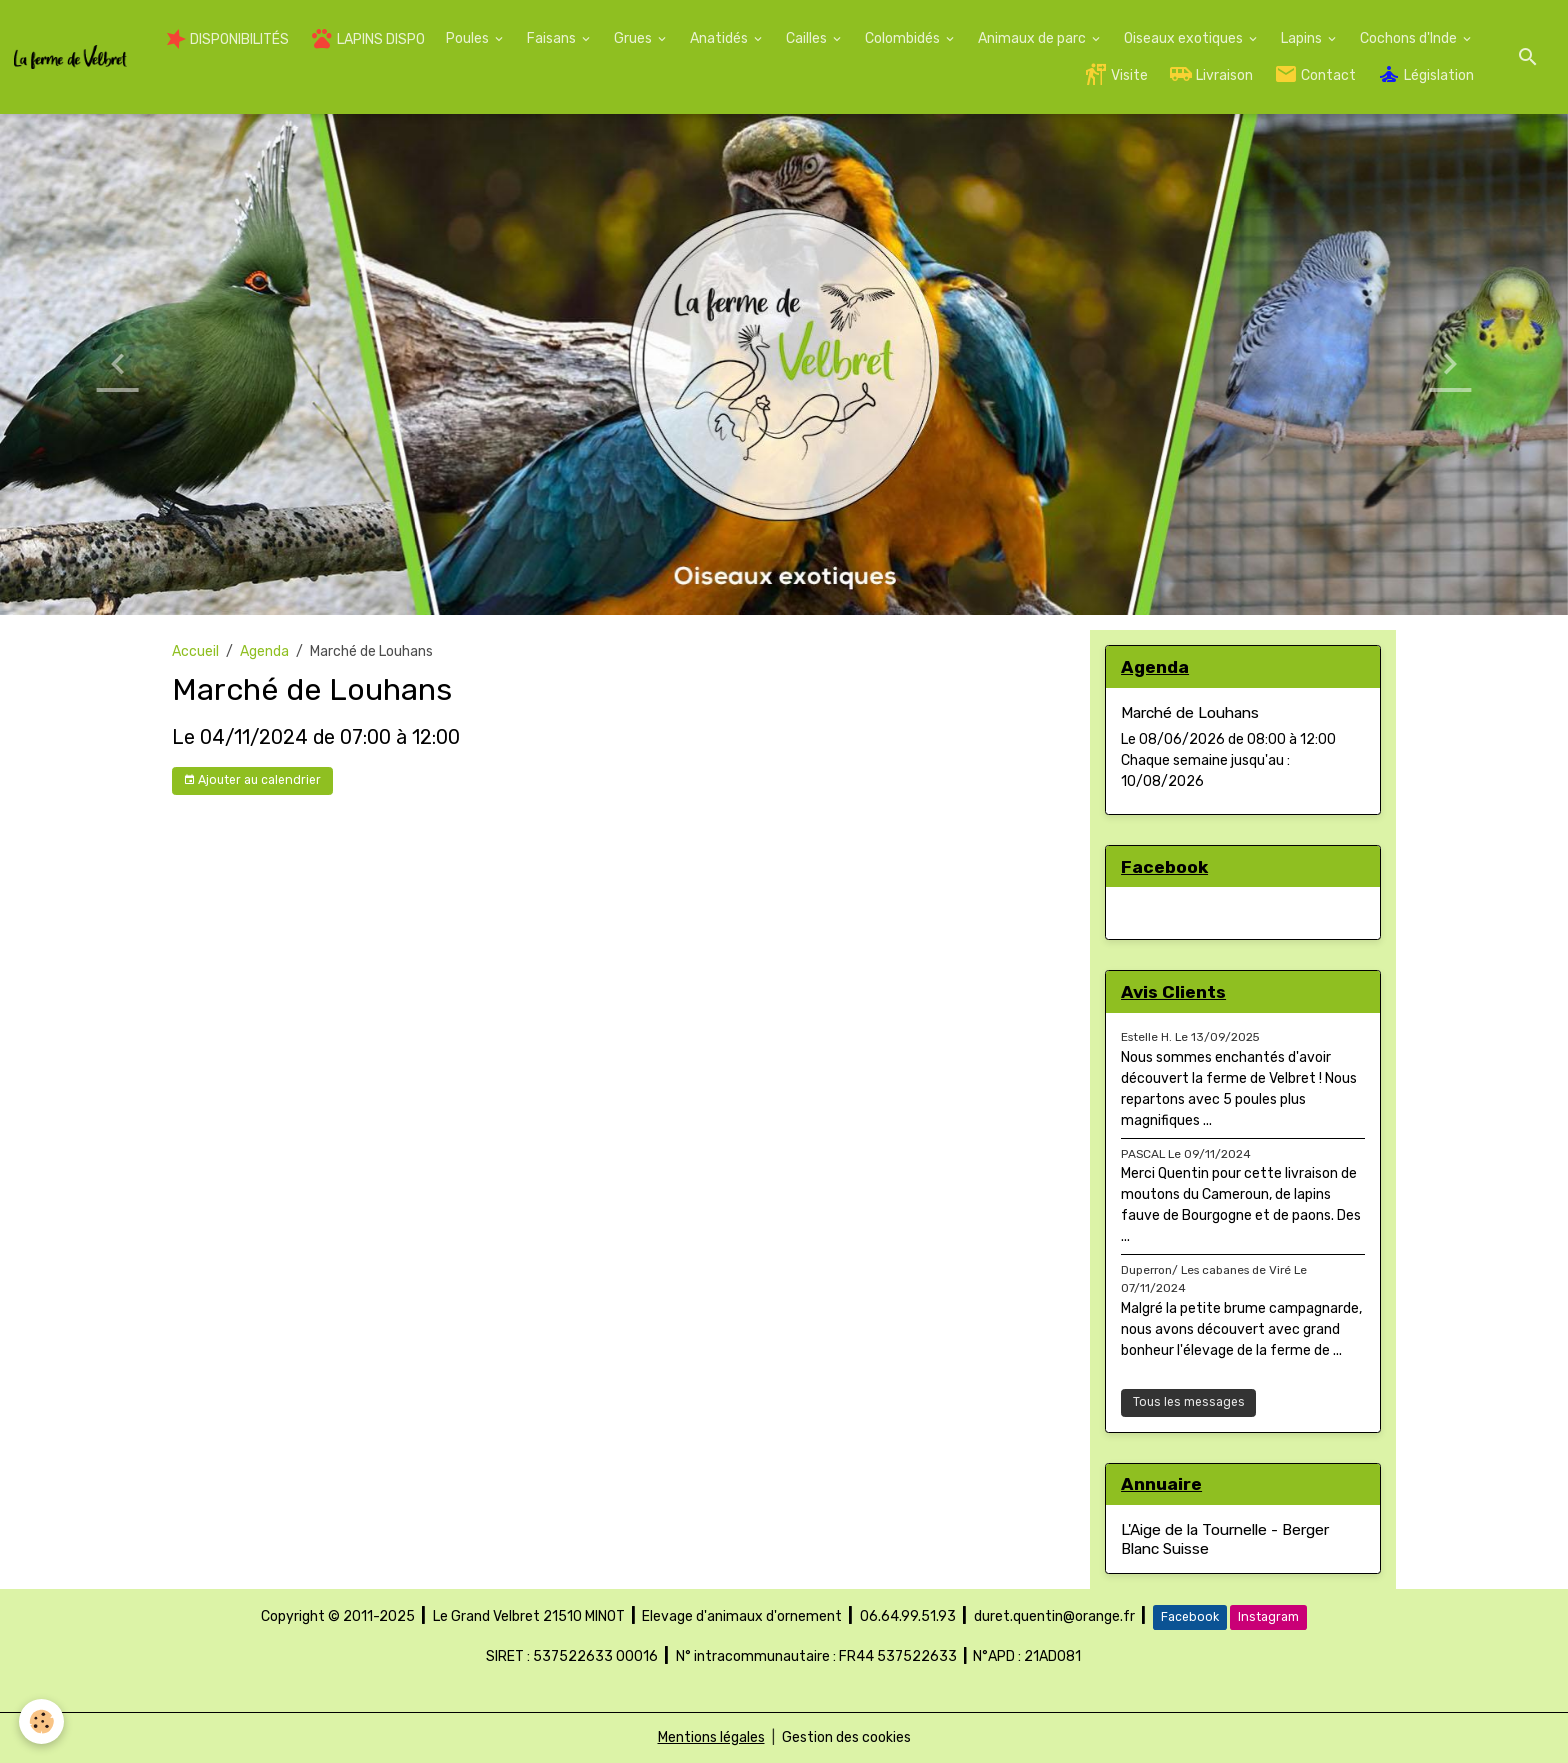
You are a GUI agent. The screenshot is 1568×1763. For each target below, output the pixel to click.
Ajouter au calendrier (252, 780)
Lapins (1303, 38)
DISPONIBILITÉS (227, 39)
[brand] (70, 57)
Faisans (553, 38)
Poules (469, 38)
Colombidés (904, 38)
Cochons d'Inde (1410, 38)
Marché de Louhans (1190, 713)
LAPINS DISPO (367, 38)
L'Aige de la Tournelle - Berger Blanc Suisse (1225, 1539)
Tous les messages (1189, 1402)
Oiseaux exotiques (1185, 38)
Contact (1315, 74)
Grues (634, 38)
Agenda (264, 651)
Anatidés (720, 38)
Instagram (1268, 1617)
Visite (1116, 74)
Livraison (1211, 74)
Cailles (808, 38)
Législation (1425, 74)
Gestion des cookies (846, 1737)
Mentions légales (711, 1737)
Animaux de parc (1033, 38)
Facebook (1190, 1617)
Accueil (195, 651)
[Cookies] (42, 1721)
